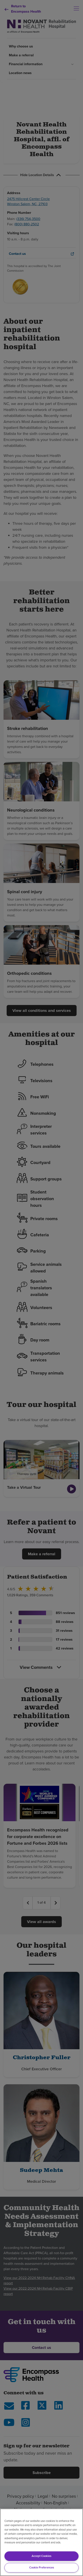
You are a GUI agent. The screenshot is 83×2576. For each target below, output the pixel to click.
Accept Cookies (41, 2556)
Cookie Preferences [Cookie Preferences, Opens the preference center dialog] (41, 2567)
